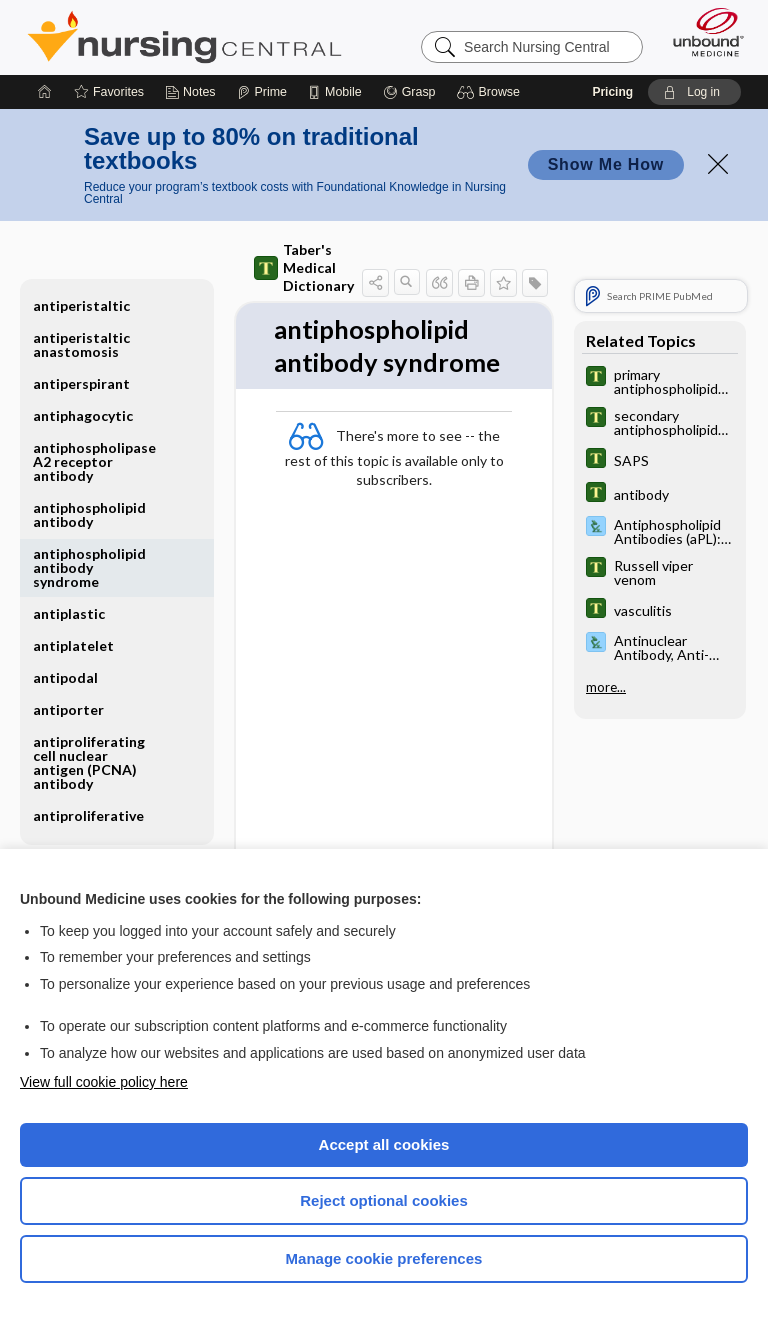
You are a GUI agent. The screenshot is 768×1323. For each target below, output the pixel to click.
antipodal (65, 677)
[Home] (45, 92)
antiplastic (69, 613)
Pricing (612, 92)
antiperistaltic (81, 305)
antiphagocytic (83, 415)
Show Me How (606, 164)
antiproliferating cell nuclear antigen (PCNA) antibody (89, 762)
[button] (491, 92)
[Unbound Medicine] (702, 32)
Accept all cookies (384, 1144)
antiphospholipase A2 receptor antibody (94, 461)
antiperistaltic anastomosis (81, 344)
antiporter (68, 709)
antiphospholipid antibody (89, 514)
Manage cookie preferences (384, 1258)
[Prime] (262, 92)
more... (606, 687)
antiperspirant (81, 383)
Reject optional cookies (384, 1200)
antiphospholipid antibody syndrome (89, 567)
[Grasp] (409, 92)
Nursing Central (184, 37)
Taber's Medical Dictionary (304, 267)
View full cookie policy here (104, 1082)
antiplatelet (73, 645)
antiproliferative (88, 815)
